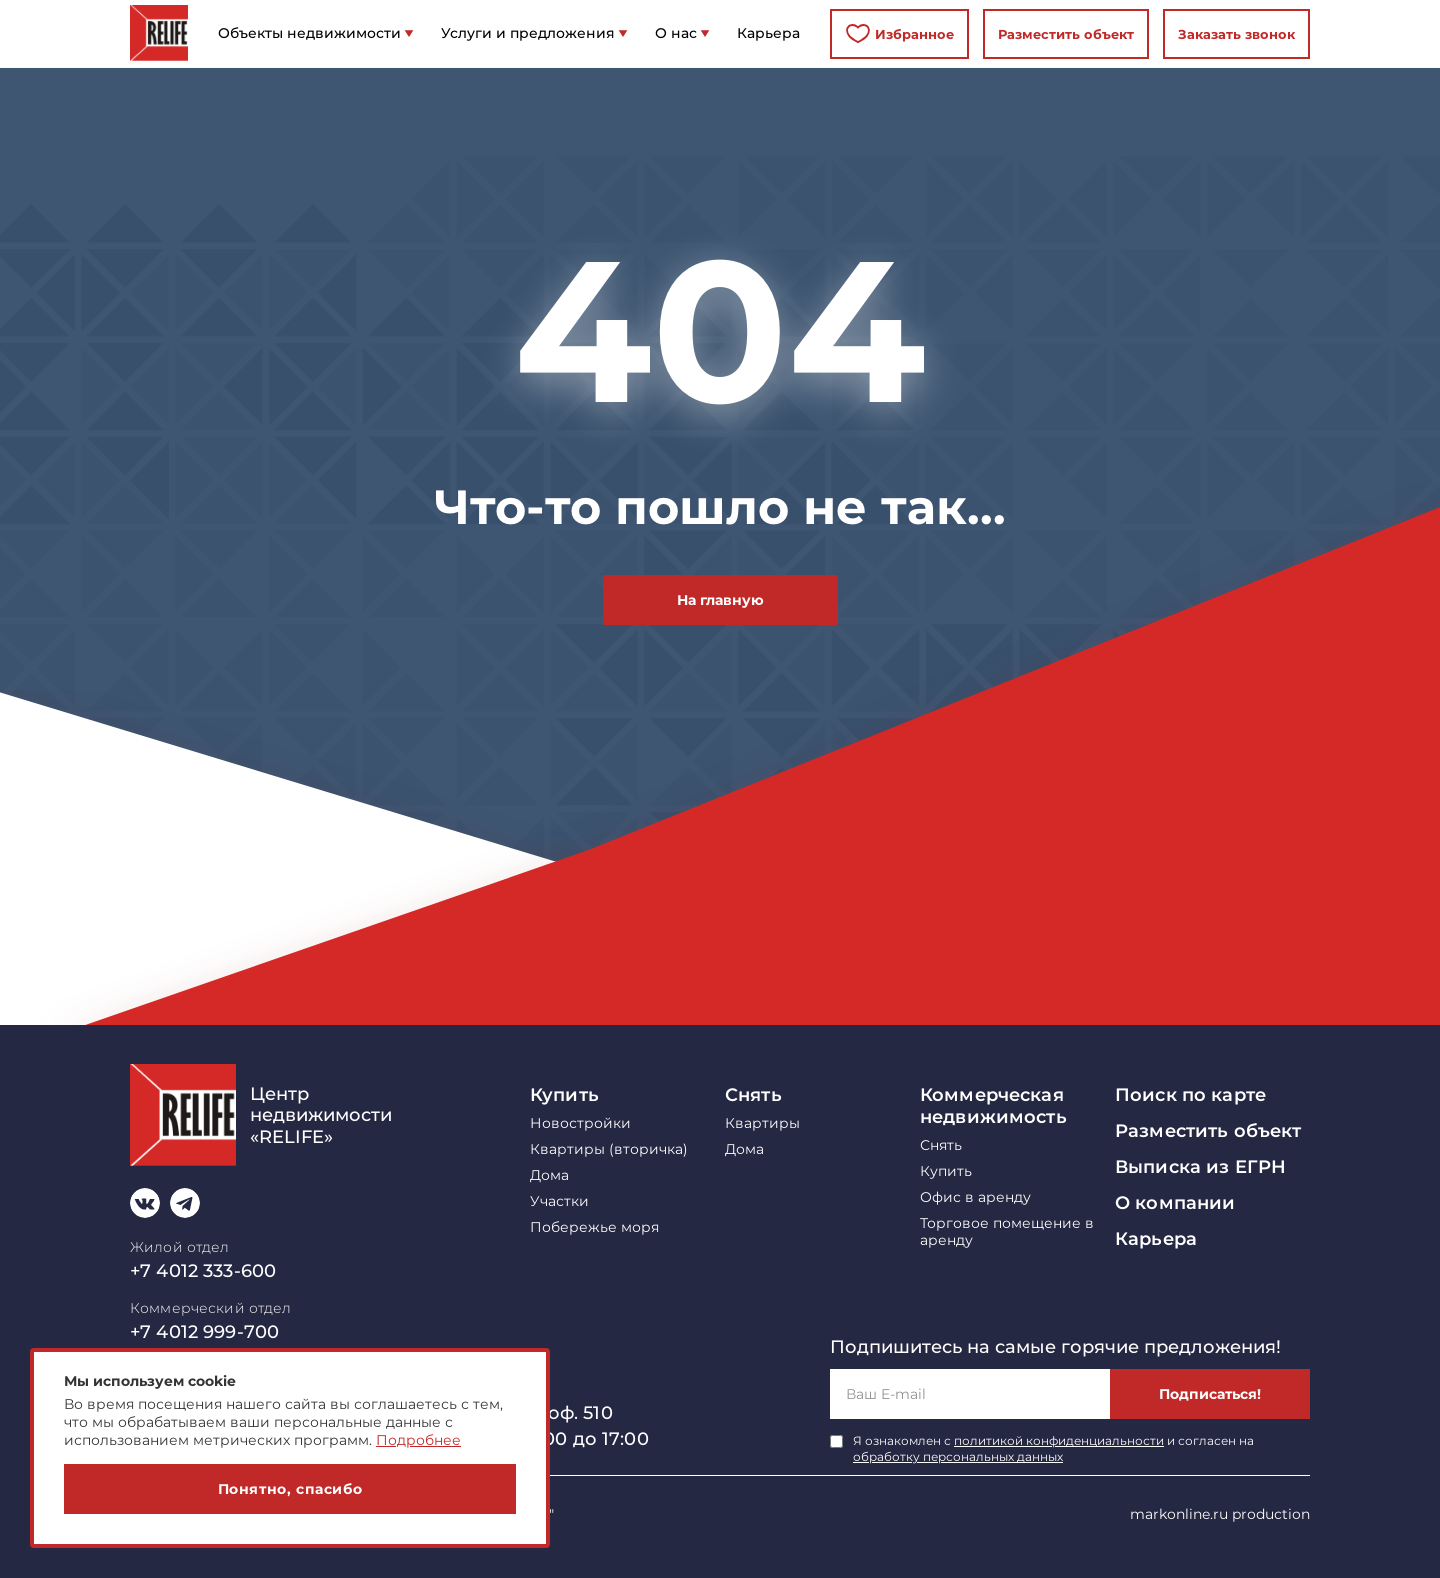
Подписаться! (1210, 1394)
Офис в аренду (975, 1197)
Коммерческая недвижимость (993, 1106)
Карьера (1156, 1239)
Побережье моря (594, 1227)
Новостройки (580, 1123)
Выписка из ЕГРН (1200, 1167)
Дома (549, 1175)
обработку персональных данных (958, 1456)
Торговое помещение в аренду (1007, 1232)
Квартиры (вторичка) (609, 1149)
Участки (559, 1201)
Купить (564, 1095)
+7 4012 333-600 (203, 1271)
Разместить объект (1066, 34)
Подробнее (418, 1440)
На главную (720, 600)
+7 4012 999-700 (204, 1332)
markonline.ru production (1220, 1514)
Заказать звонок (1236, 34)
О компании (1175, 1203)
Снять (753, 1095)
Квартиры (762, 1123)
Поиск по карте (1190, 1095)
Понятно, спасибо (290, 1489)
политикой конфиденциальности (1059, 1440)
